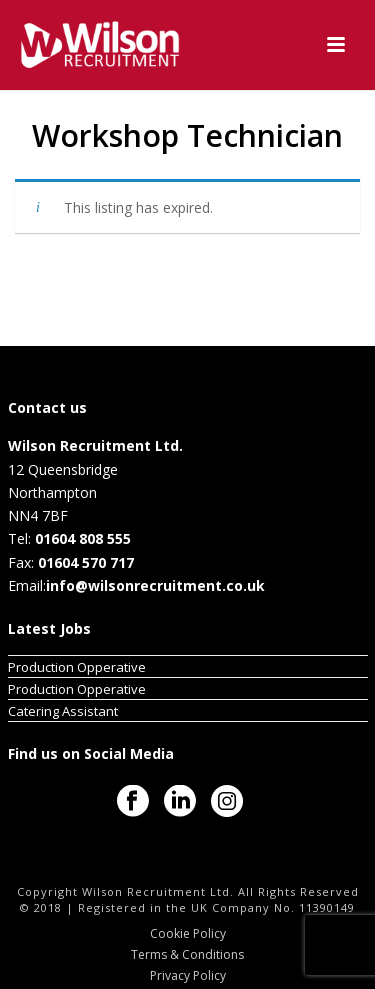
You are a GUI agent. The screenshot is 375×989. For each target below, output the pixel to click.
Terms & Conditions (187, 955)
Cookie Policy (188, 934)
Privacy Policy (188, 976)
